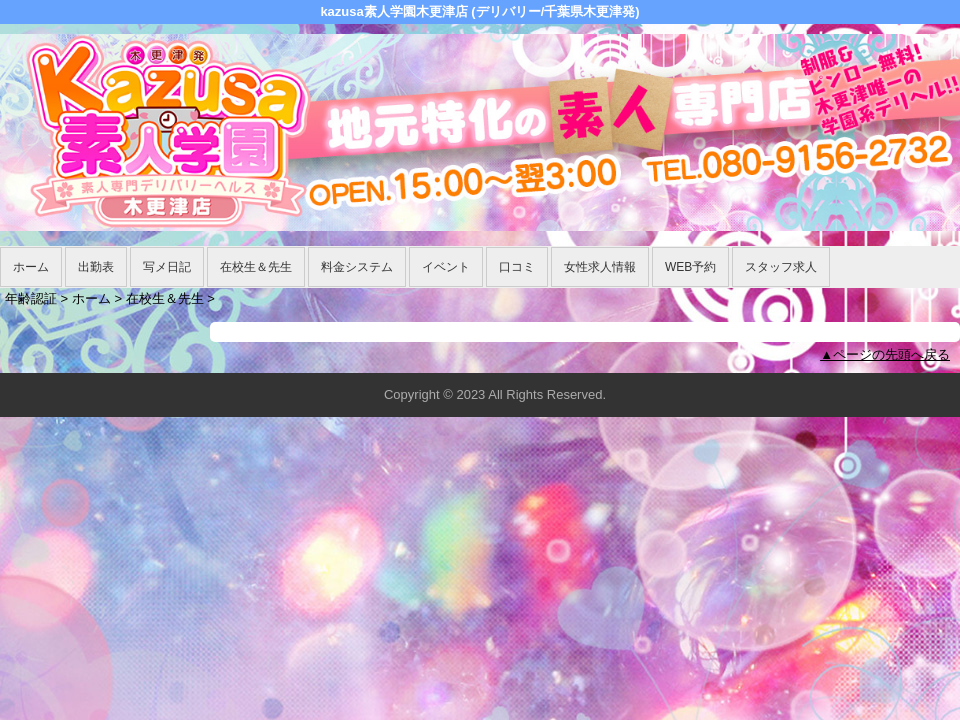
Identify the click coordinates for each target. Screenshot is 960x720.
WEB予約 (690, 267)
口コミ (517, 267)
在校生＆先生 (256, 267)
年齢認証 (31, 298)
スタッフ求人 (781, 267)
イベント (446, 267)
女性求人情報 (600, 267)
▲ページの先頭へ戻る (885, 354)
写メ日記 (167, 267)
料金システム (357, 267)
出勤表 (96, 267)
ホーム (31, 267)
